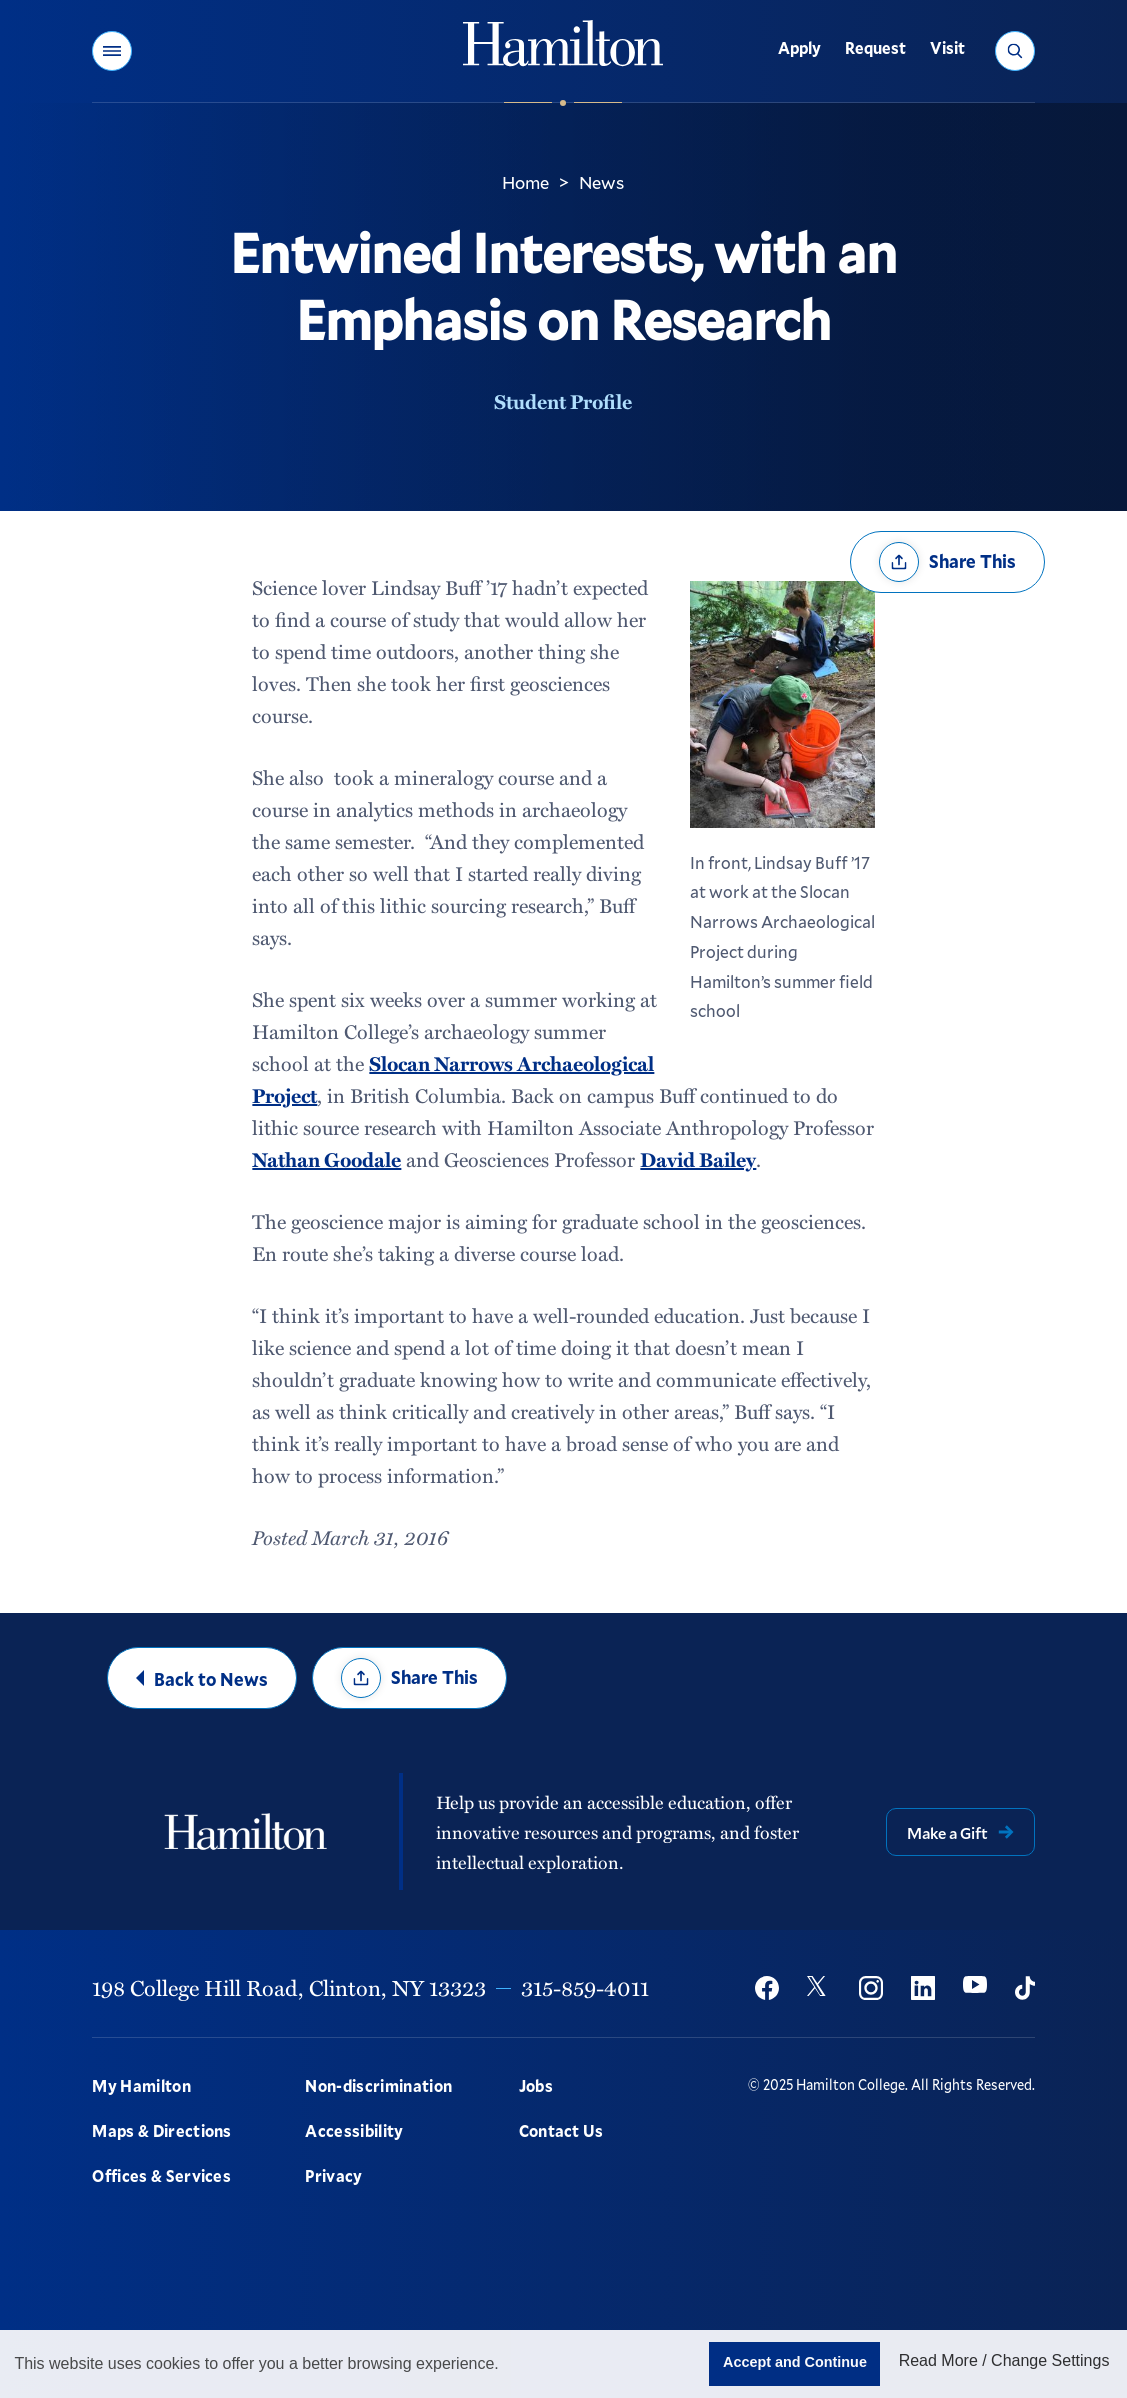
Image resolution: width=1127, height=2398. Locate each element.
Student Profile (563, 401)
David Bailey (698, 1159)
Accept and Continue (795, 2362)
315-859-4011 (585, 1987)
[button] (112, 51)
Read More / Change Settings (1004, 2360)
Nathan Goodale (326, 1159)
